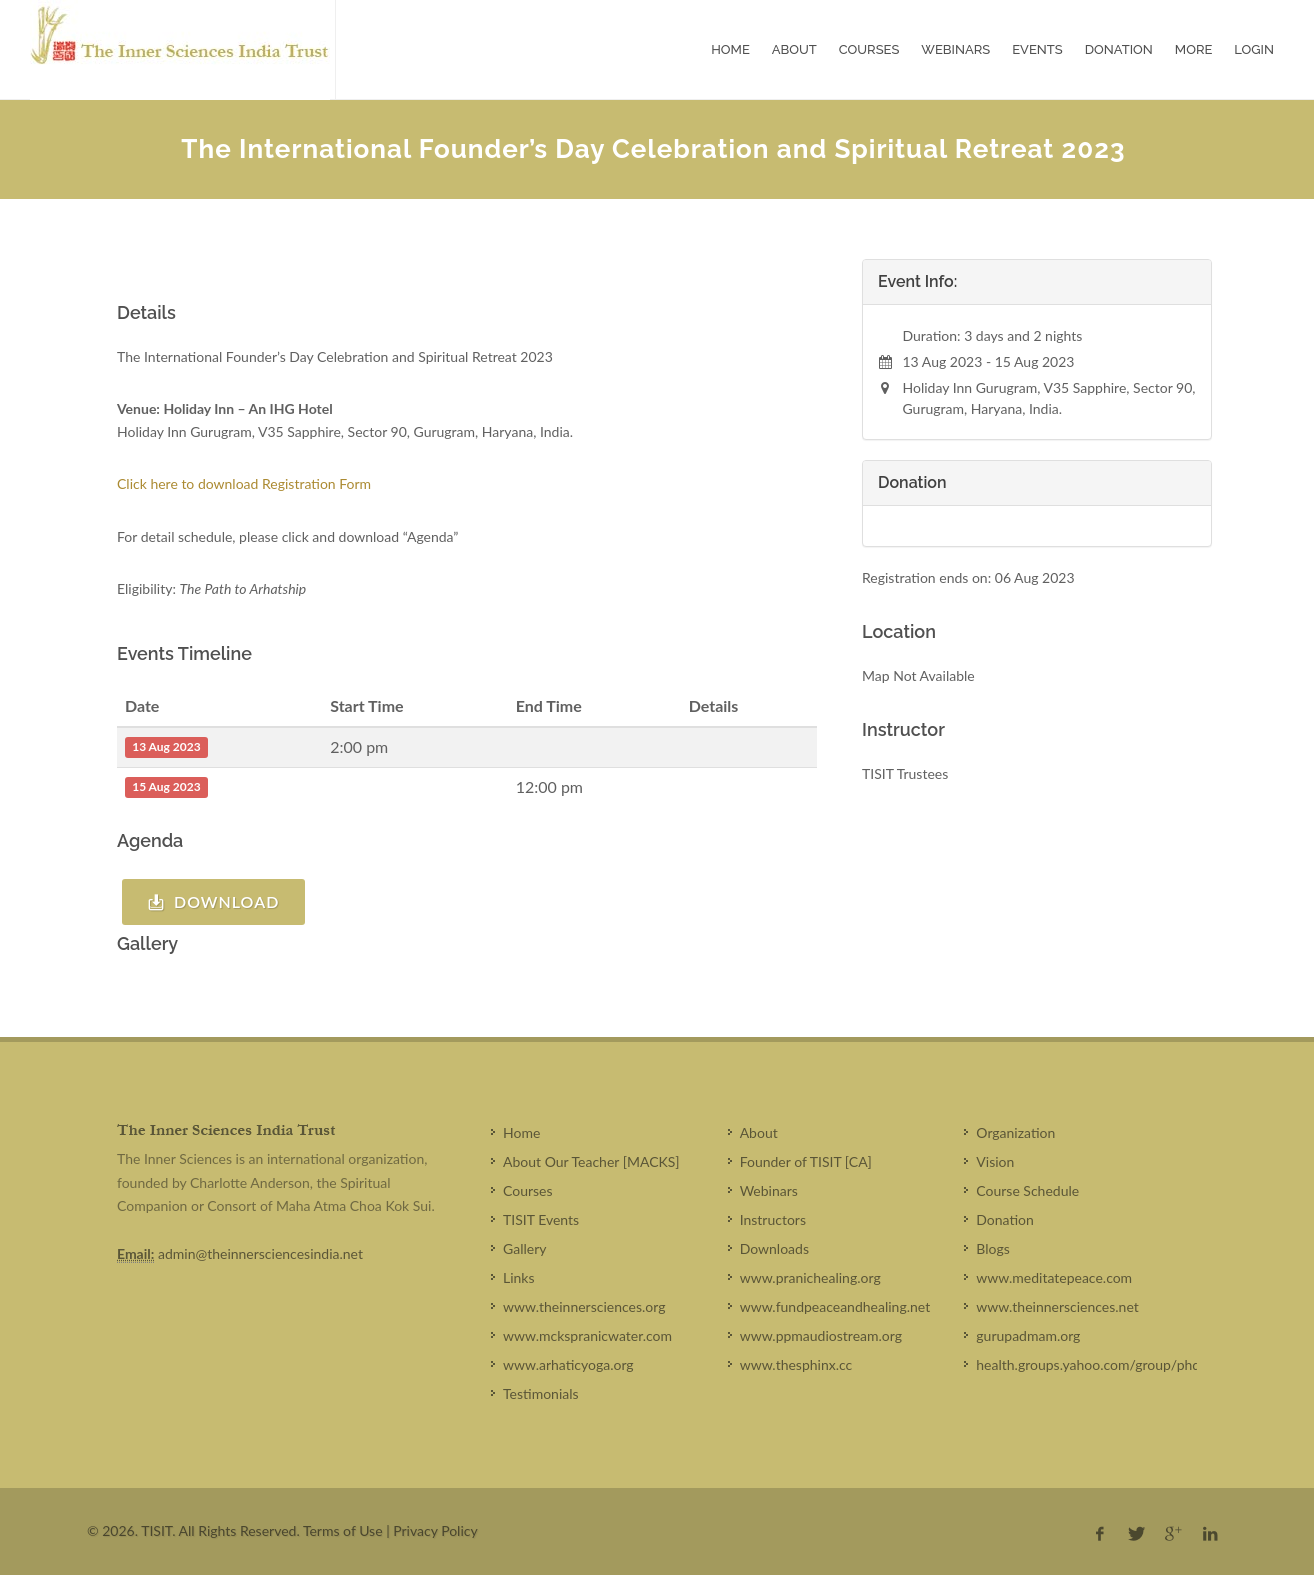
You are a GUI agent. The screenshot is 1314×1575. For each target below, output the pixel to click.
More (1194, 49)
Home (730, 49)
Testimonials (541, 1393)
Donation (1119, 49)
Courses (869, 49)
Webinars (955, 49)
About (794, 49)
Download (213, 901)
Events (1037, 49)
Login (1254, 49)
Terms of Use (343, 1530)
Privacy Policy (435, 1530)
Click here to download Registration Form (246, 483)
